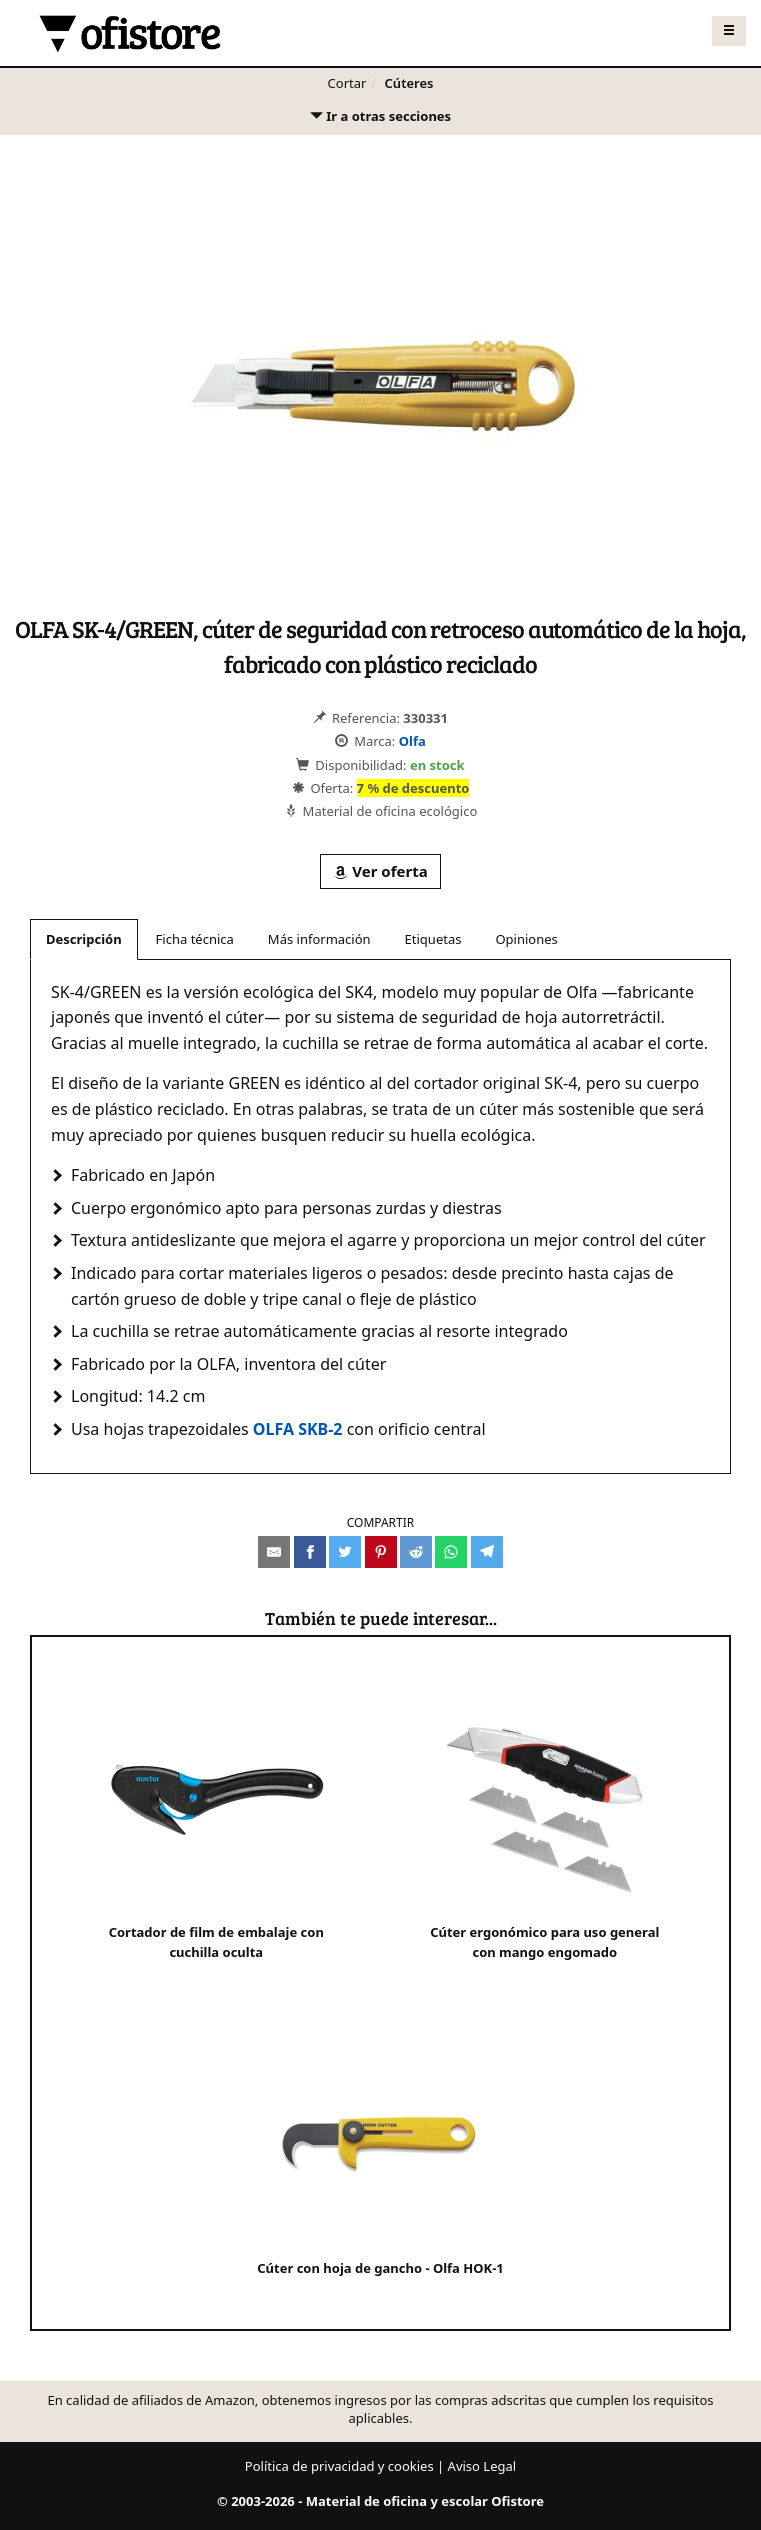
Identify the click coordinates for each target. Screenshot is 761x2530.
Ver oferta (380, 871)
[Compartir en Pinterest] (381, 1552)
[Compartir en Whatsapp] (451, 1552)
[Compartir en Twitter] (345, 1552)
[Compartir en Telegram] (487, 1552)
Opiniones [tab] (526, 939)
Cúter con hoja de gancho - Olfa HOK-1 (380, 2150)
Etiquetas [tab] (433, 939)
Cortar (347, 83)
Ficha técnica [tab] (195, 939)
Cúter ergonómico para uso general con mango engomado (544, 1824)
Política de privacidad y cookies (339, 2466)
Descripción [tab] (84, 939)
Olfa (412, 741)
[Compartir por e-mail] (274, 1552)
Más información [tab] (319, 939)
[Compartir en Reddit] (416, 1552)
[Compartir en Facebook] (310, 1552)
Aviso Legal (482, 2466)
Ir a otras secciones (380, 120)
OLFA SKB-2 (298, 1429)
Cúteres (409, 83)
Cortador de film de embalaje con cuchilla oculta (216, 1824)
